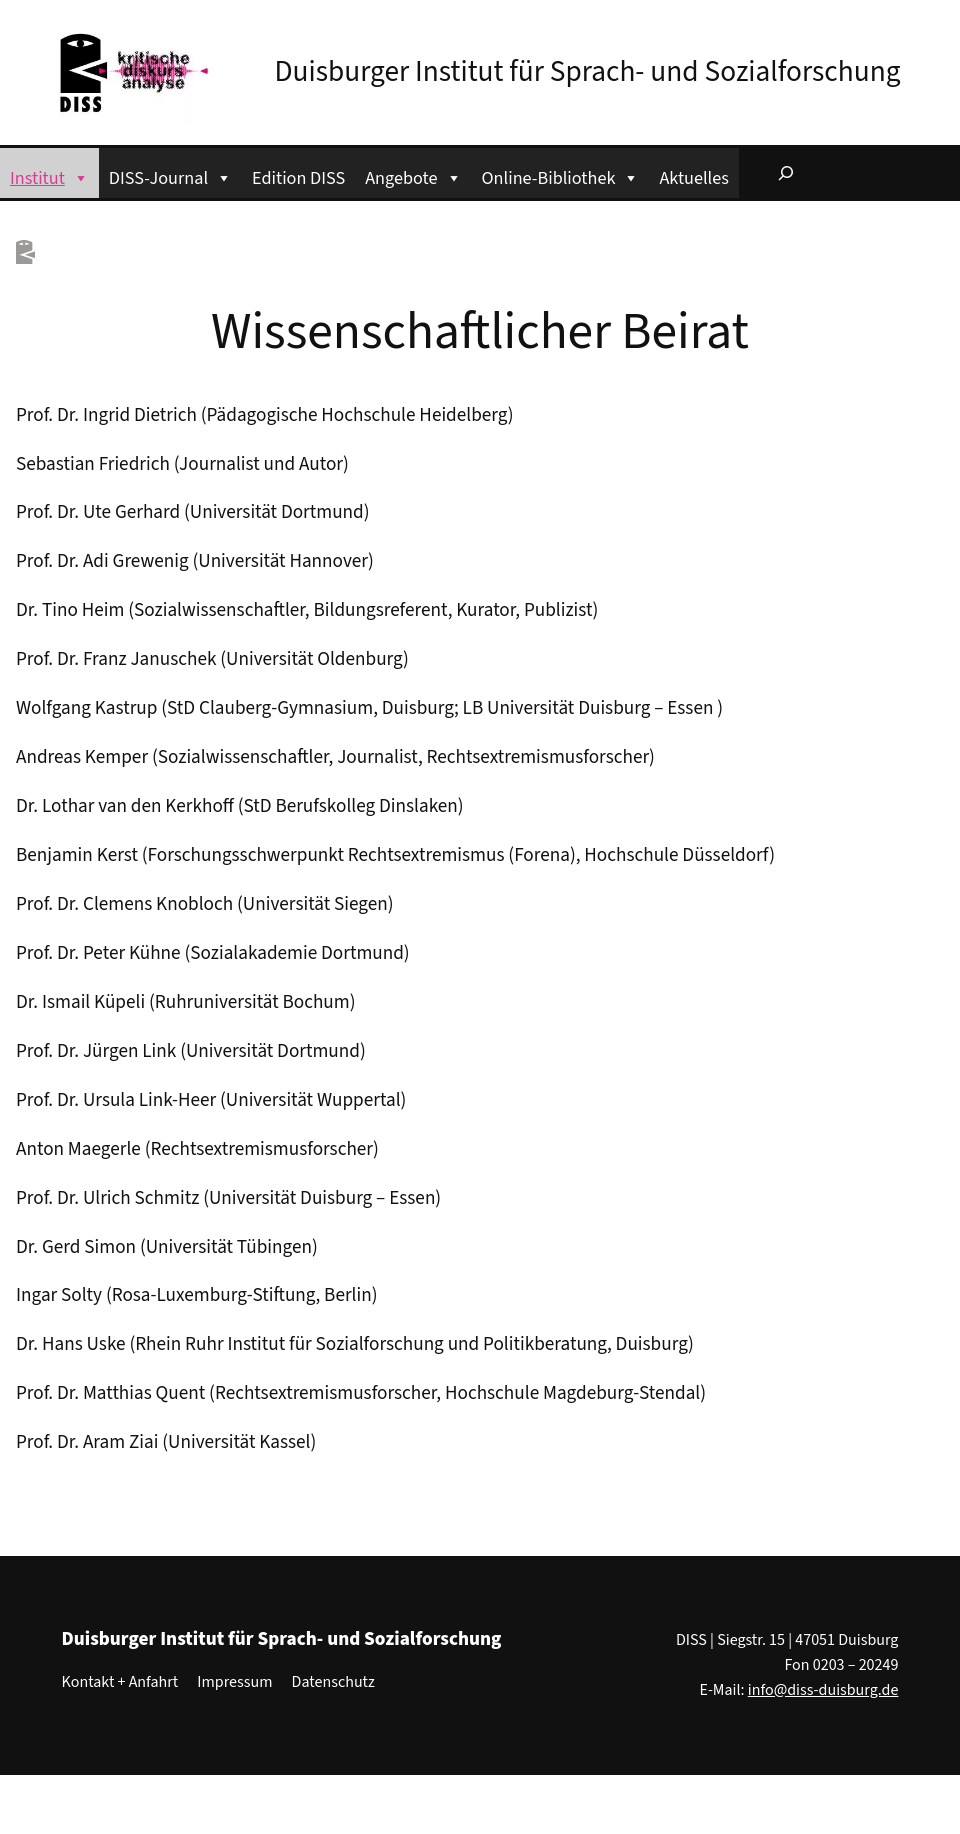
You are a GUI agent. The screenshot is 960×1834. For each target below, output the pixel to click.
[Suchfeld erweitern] (786, 173)
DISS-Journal (170, 175)
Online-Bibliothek (561, 175)
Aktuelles (693, 178)
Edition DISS (298, 178)
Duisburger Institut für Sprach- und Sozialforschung (588, 72)
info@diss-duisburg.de (823, 1690)
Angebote (413, 175)
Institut (49, 175)
